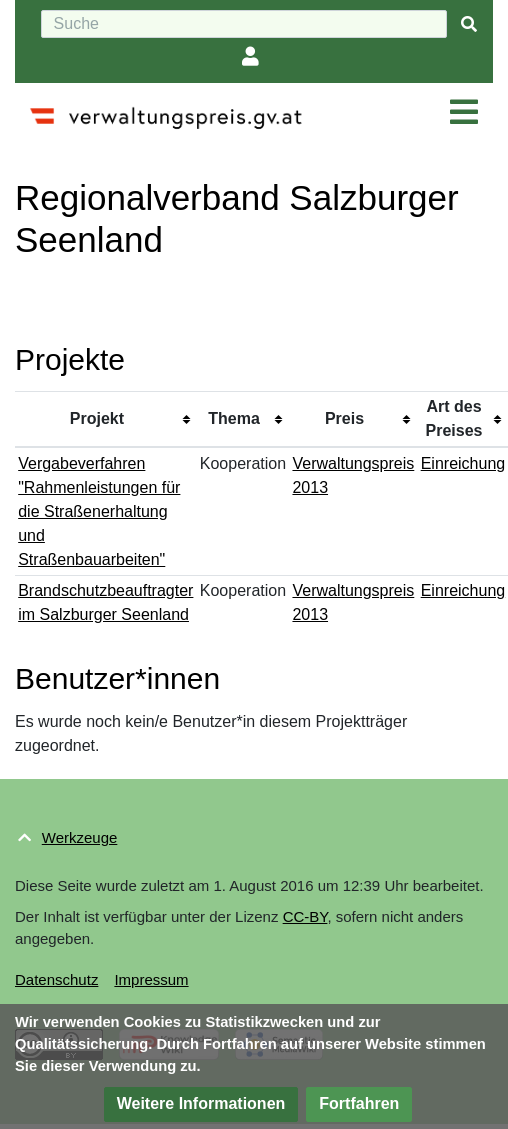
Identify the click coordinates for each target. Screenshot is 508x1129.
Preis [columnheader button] (344, 418)
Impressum (151, 979)
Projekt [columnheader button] (97, 418)
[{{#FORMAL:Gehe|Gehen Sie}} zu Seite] (469, 24)
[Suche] (244, 24)
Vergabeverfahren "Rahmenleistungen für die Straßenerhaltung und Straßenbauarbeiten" (99, 511)
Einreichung (463, 463)
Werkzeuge (80, 837)
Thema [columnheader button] (234, 418)
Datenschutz (56, 979)
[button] (201, 1104)
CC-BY (305, 916)
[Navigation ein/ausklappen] (464, 113)
